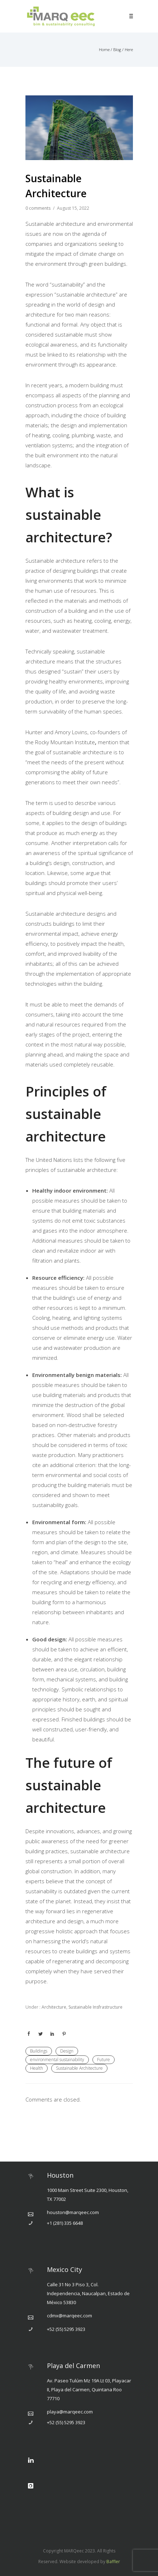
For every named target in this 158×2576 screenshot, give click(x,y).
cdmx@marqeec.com (69, 2315)
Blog (117, 49)
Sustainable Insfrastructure (95, 2007)
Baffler (113, 2561)
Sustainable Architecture (79, 2068)
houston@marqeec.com (73, 2212)
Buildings (38, 2051)
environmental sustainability (57, 2060)
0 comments (38, 208)
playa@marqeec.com (70, 2411)
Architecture (53, 2007)
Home (104, 49)
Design (66, 2051)
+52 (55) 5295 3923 (66, 2329)
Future (103, 2060)
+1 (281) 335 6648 (65, 2223)
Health (36, 2068)
